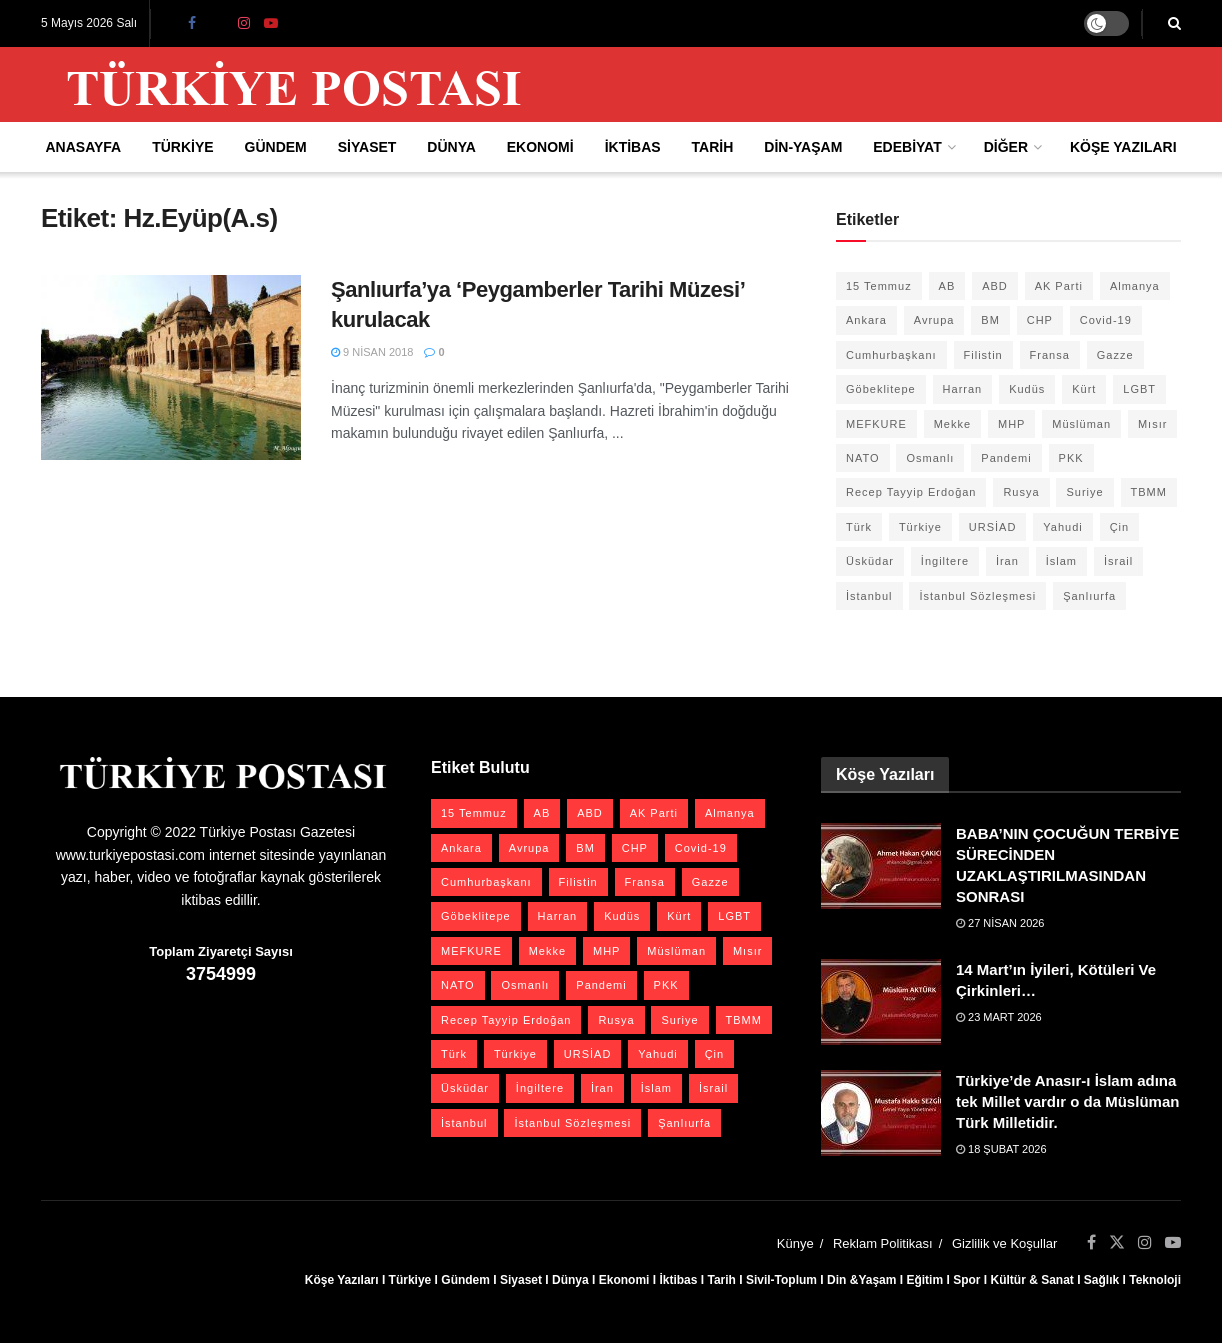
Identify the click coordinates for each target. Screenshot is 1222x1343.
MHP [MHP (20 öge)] (1011, 424)
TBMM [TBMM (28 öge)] (1149, 492)
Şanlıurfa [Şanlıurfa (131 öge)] (1089, 596)
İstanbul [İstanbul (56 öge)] (869, 596)
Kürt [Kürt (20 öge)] (1084, 389)
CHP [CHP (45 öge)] (1040, 320)
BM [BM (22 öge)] (990, 320)
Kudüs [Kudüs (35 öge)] (1027, 389)
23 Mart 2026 (999, 1017)
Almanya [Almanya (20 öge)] (1135, 286)
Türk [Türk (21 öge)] (859, 527)
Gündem (276, 147)
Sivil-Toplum (781, 1280)
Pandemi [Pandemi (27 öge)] (1006, 458)
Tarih (713, 147)
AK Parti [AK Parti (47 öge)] (1059, 286)
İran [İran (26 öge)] (1007, 561)
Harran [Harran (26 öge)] (963, 389)
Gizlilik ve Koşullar (1004, 1243)
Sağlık (1101, 1280)
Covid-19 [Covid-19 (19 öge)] (1106, 320)
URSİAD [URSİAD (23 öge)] (993, 527)
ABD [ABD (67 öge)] (995, 286)
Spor (966, 1280)
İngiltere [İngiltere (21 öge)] (945, 561)
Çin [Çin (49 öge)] (1120, 527)
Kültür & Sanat (1031, 1280)
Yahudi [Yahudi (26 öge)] (1062, 527)
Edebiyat (907, 147)
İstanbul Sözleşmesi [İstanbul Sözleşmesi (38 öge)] (977, 596)
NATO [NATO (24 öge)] (863, 458)
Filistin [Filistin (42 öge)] (983, 355)
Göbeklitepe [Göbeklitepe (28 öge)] (881, 389)
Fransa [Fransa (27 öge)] (1050, 355)
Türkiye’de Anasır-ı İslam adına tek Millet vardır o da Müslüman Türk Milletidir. (1067, 1101)
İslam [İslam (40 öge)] (1061, 561)
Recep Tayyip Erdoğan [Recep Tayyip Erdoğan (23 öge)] (911, 492)
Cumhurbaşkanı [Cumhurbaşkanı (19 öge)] (891, 355)
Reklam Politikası (883, 1243)
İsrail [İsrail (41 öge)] (1118, 561)
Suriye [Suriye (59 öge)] (1084, 492)
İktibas (633, 147)
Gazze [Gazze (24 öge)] (1115, 355)
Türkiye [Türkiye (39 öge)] (920, 527)
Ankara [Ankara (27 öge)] (866, 320)
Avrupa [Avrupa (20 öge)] (934, 320)
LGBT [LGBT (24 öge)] (1139, 389)
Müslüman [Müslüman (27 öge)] (1081, 424)
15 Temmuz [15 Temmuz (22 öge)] (879, 286)
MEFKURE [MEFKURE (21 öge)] (876, 424)
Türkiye (182, 147)
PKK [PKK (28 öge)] (1071, 458)
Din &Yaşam (861, 1280)
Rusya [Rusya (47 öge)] (1021, 492)
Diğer (1006, 147)
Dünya (451, 147)
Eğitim (924, 1280)
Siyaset (367, 147)
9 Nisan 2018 (372, 352)
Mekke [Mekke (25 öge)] (952, 424)
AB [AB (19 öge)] (947, 286)
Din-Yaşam (803, 147)
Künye (795, 1243)
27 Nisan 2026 (1000, 923)
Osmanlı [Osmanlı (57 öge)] (930, 458)
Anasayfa (83, 147)
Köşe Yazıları (1123, 147)
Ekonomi (540, 147)
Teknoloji (1155, 1280)
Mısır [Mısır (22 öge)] (1152, 424)
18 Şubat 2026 (1001, 1149)
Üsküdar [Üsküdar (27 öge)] (870, 561)
